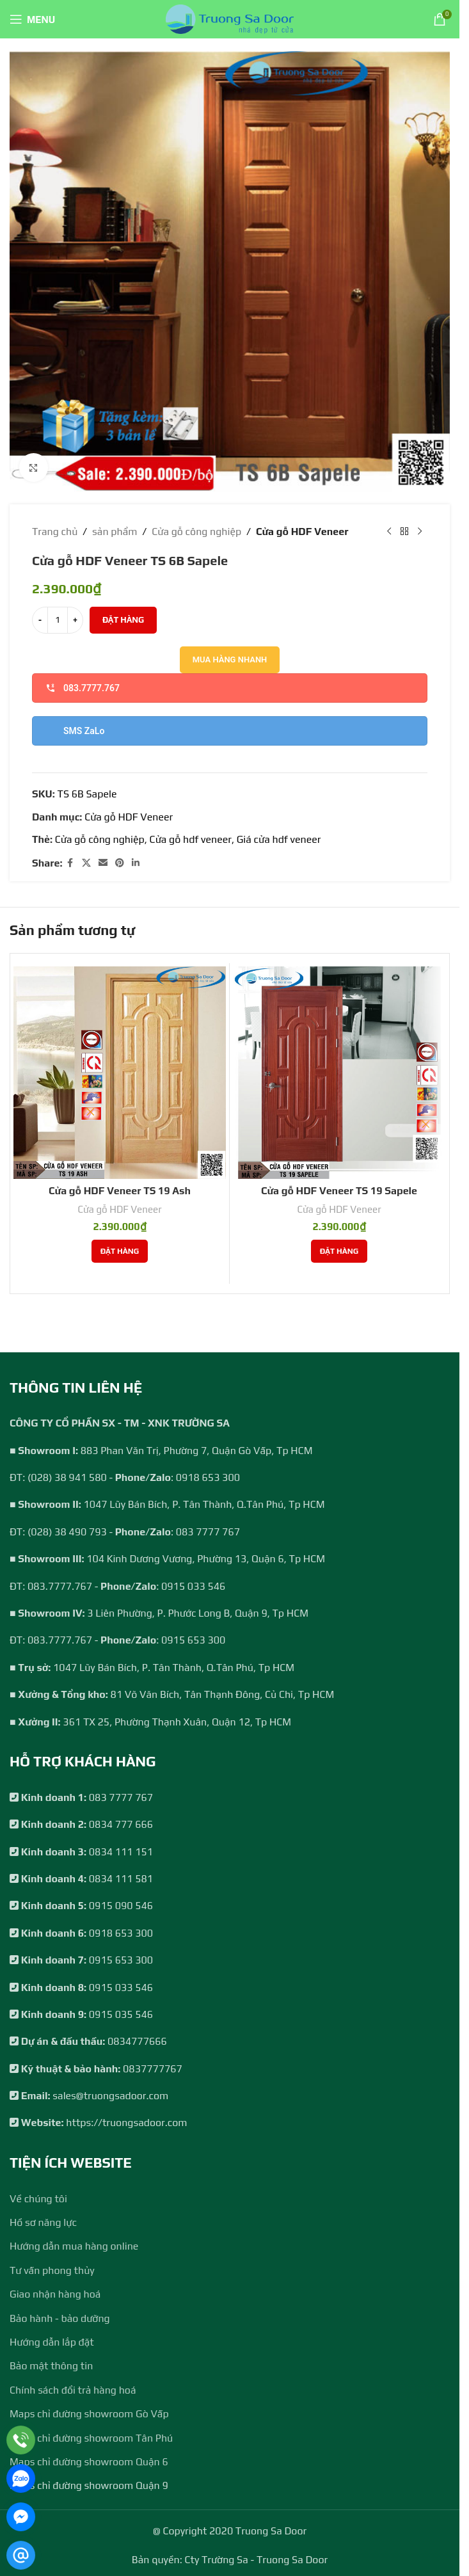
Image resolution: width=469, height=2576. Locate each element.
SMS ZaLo (83, 731)
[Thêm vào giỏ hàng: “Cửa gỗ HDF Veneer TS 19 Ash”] (119, 1251)
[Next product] (419, 532)
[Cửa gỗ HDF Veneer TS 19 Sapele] (339, 1072)
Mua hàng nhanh (230, 659)
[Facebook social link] (70, 863)
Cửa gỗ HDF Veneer (302, 531)
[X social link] (86, 863)
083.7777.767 (82, 688)
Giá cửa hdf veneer (279, 839)
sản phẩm (114, 531)
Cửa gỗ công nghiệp (196, 531)
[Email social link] (103, 863)
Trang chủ (54, 531)
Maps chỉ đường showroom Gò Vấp (89, 2414)
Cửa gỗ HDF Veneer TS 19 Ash (120, 1191)
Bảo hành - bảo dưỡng (60, 2318)
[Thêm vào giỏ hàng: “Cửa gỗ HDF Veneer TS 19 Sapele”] (339, 1251)
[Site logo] (230, 18)
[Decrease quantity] (40, 620)
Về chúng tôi (38, 2199)
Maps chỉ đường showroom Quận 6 (89, 2462)
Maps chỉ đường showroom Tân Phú (91, 2438)
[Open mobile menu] (32, 19)
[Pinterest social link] (119, 863)
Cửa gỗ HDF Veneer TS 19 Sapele (339, 1191)
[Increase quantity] (75, 620)
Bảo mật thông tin (51, 2366)
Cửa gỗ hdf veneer (191, 839)
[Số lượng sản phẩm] (57, 620)
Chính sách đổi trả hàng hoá (73, 2390)
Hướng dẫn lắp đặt (52, 2342)
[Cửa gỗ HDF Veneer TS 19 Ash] (119, 1072)
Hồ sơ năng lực (43, 2222)
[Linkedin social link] (135, 863)
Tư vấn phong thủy (52, 2270)
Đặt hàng (123, 620)
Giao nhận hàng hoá (55, 2294)
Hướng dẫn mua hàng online (74, 2246)
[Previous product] (389, 532)
